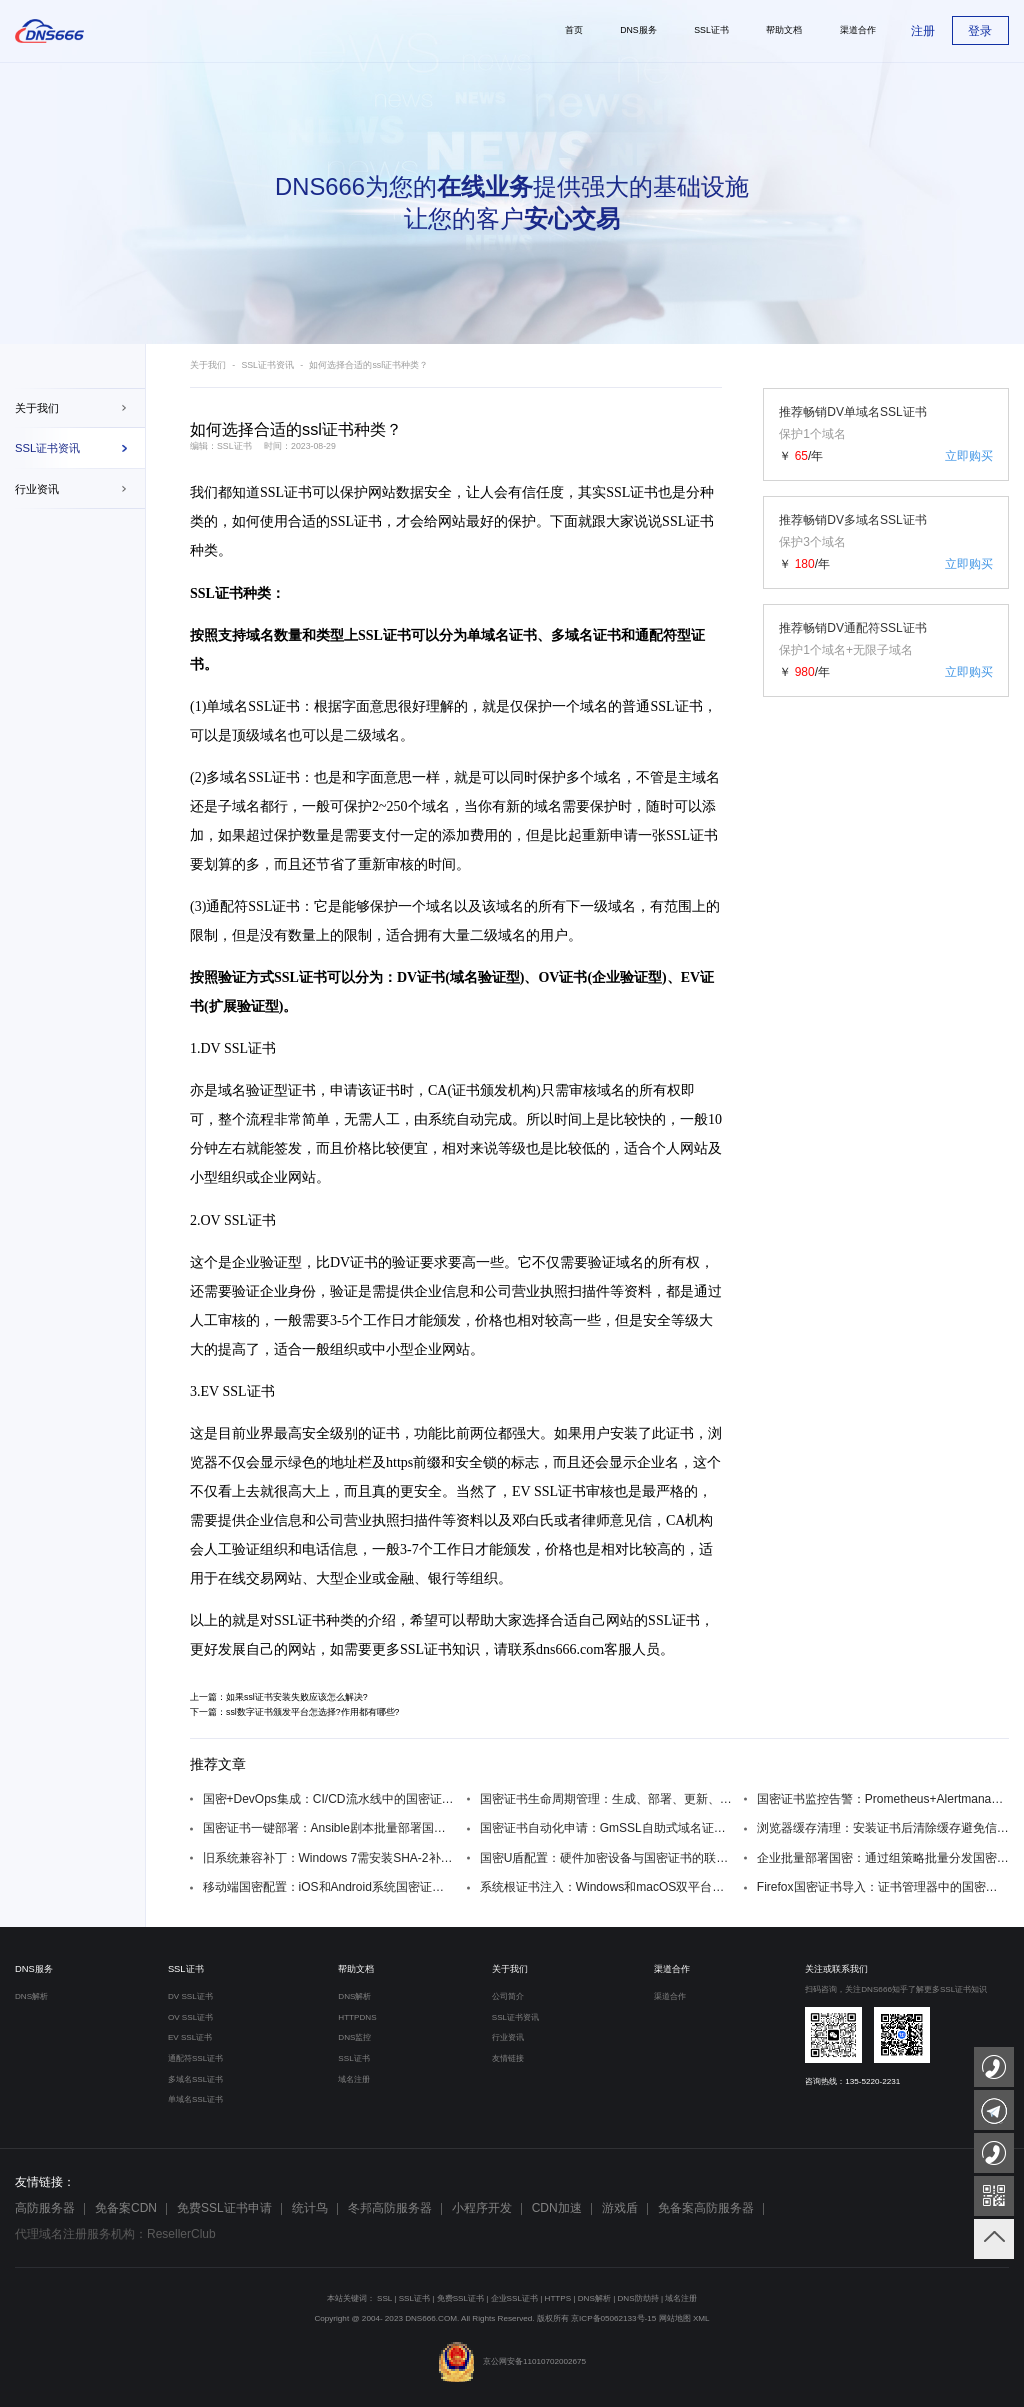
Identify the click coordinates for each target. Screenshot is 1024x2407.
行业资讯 (37, 489)
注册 (923, 31)
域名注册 (354, 2079)
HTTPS (558, 2298)
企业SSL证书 (514, 2298)
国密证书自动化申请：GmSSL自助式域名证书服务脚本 (606, 1828)
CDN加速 (557, 2208)
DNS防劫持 (638, 2298)
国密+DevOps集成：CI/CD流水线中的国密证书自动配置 (329, 1799)
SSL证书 (286, 492)
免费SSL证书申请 (224, 2208)
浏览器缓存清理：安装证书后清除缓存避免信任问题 (883, 1828)
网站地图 (675, 2318)
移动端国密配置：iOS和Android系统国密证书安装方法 (329, 1887)
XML (701, 2318)
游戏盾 (620, 2208)
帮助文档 (356, 1969)
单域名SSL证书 (195, 2099)
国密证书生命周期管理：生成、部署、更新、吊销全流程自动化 (606, 1799)
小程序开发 (482, 2208)
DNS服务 (34, 1969)
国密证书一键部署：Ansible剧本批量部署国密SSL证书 (329, 1828)
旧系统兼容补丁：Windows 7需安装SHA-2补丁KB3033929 (329, 1858)
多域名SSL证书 (195, 2079)
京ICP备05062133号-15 (613, 2318)
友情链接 (508, 2058)
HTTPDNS (357, 2017)
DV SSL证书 (190, 1996)
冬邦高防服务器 (390, 2208)
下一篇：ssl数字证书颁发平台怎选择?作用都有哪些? (294, 1712)
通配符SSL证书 (195, 2058)
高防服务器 (45, 2208)
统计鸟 (310, 2208)
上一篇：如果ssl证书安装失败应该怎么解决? (279, 1697)
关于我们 (37, 408)
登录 (980, 31)
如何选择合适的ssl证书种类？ (368, 365)
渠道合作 (672, 1969)
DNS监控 (354, 2037)
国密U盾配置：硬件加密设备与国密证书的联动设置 (606, 1858)
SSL (384, 2298)
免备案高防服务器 (706, 2208)
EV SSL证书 (190, 2037)
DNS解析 (31, 1996)
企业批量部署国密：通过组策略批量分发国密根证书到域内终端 (883, 1858)
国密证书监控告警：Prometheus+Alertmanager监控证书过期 (883, 1799)
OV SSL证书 (190, 2017)
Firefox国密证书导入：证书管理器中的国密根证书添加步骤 (883, 1887)
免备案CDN (126, 2208)
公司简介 (508, 1996)
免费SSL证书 (460, 2298)
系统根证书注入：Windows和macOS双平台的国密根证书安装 (606, 1887)
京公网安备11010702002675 (512, 2361)
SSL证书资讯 (47, 448)
